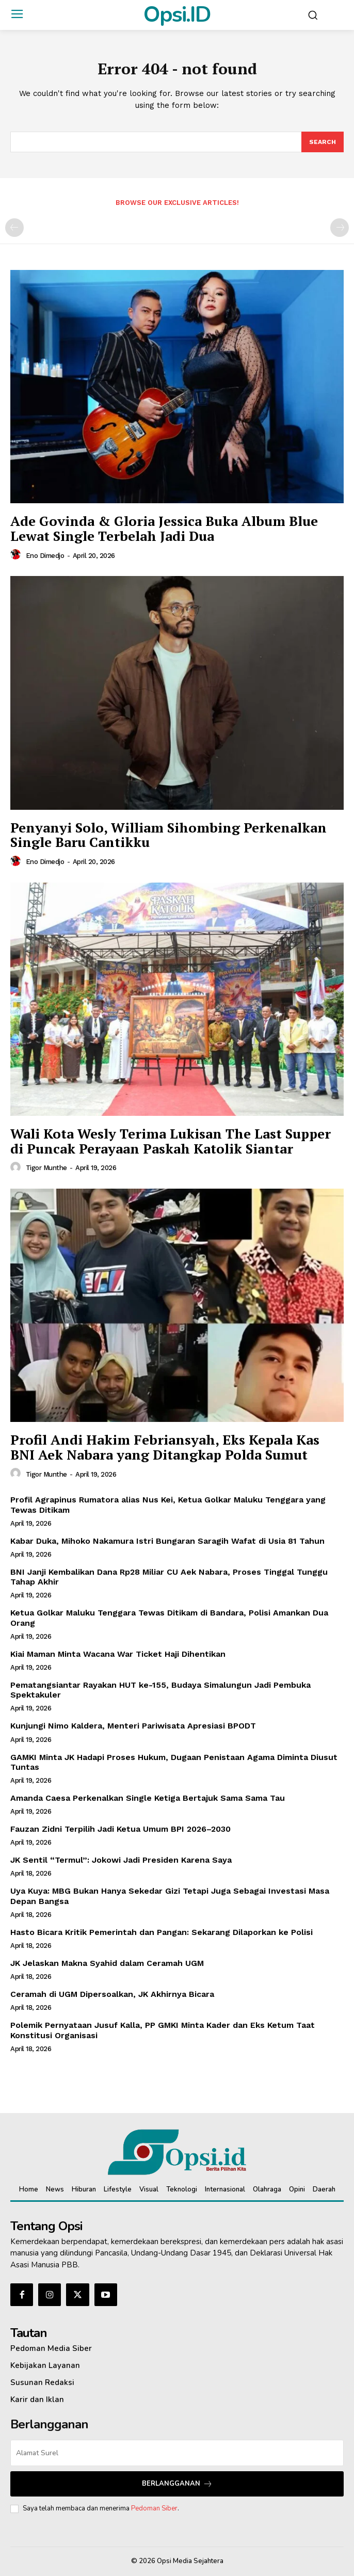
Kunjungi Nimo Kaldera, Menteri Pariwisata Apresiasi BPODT (133, 1726)
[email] (177, 2453)
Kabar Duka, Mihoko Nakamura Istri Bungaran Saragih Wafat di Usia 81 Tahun (167, 1541)
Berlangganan (177, 2484)
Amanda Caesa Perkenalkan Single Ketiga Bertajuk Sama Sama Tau (147, 1798)
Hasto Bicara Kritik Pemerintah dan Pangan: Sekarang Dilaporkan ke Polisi (161, 1932)
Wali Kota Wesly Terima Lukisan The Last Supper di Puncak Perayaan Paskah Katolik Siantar (170, 1141)
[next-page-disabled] (339, 227)
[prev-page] (14, 227)
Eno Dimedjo (45, 555)
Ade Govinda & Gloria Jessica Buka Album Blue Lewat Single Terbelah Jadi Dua (164, 528)
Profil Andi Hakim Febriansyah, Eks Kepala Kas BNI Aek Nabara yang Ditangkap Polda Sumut (164, 1447)
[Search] (322, 142)
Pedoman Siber (154, 2508)
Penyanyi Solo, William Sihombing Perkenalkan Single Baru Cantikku (168, 835)
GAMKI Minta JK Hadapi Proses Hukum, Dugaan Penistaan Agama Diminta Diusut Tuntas (173, 1762)
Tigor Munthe (46, 1168)
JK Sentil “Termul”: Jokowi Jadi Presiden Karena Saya (121, 1860)
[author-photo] (17, 555)
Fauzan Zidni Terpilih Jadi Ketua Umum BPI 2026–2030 (120, 1829)
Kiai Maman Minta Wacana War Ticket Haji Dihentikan (118, 1654)
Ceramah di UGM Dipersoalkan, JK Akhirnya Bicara (112, 1994)
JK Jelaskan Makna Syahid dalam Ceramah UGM (107, 1963)
